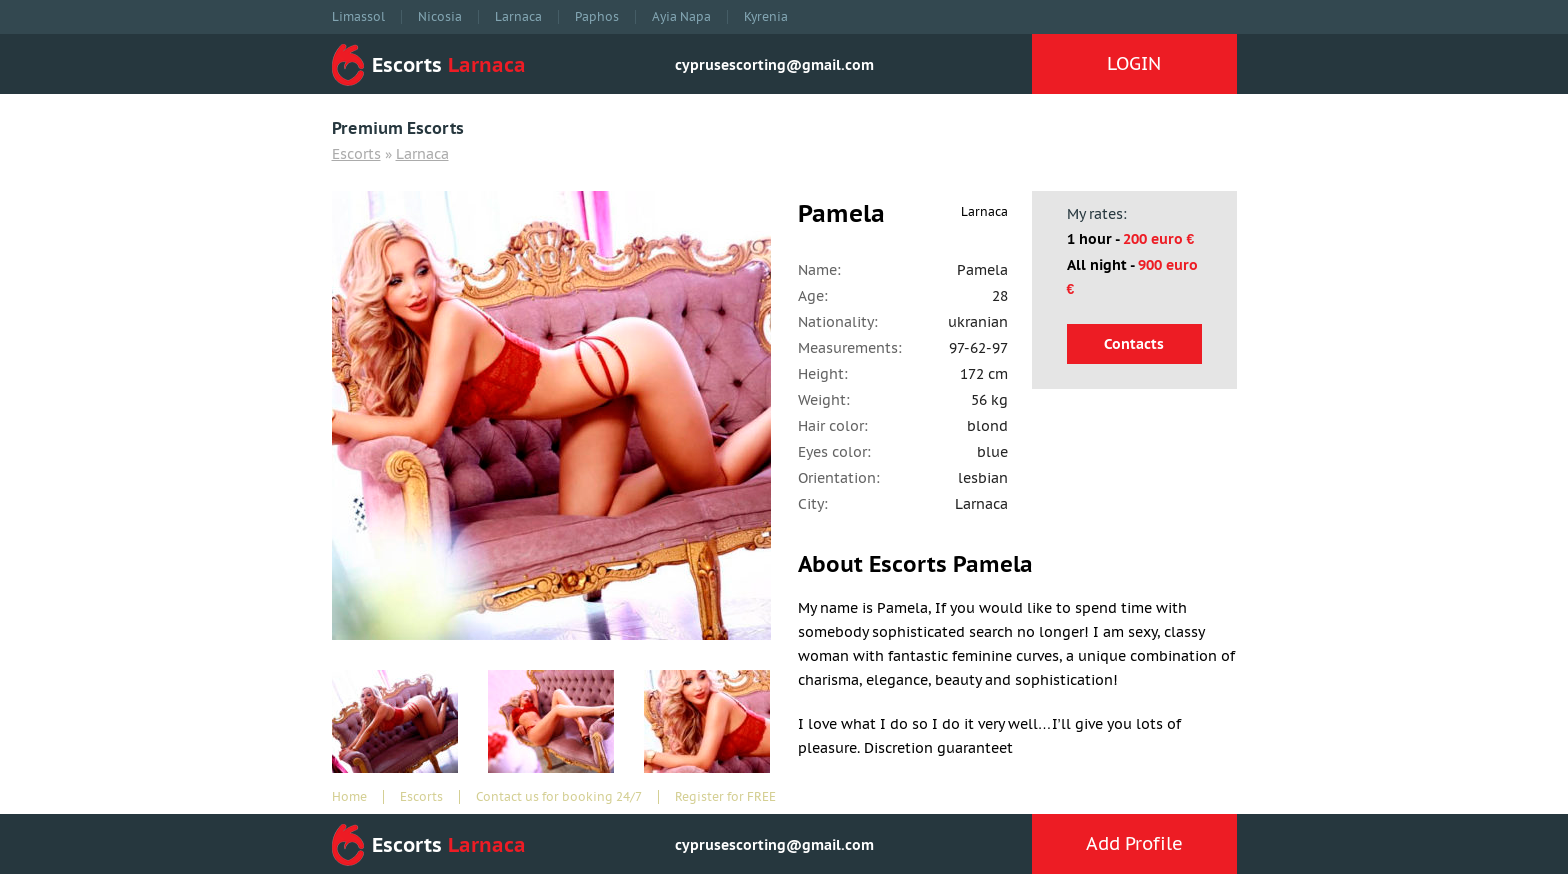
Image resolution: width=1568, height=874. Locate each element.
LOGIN (1134, 63)
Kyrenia (766, 17)
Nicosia (440, 17)
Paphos (597, 17)
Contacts (1134, 344)
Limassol (358, 17)
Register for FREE (725, 797)
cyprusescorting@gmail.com (774, 65)
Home (349, 797)
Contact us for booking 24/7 (559, 797)
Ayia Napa (681, 17)
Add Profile (1134, 843)
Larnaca (518, 17)
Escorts (356, 154)
